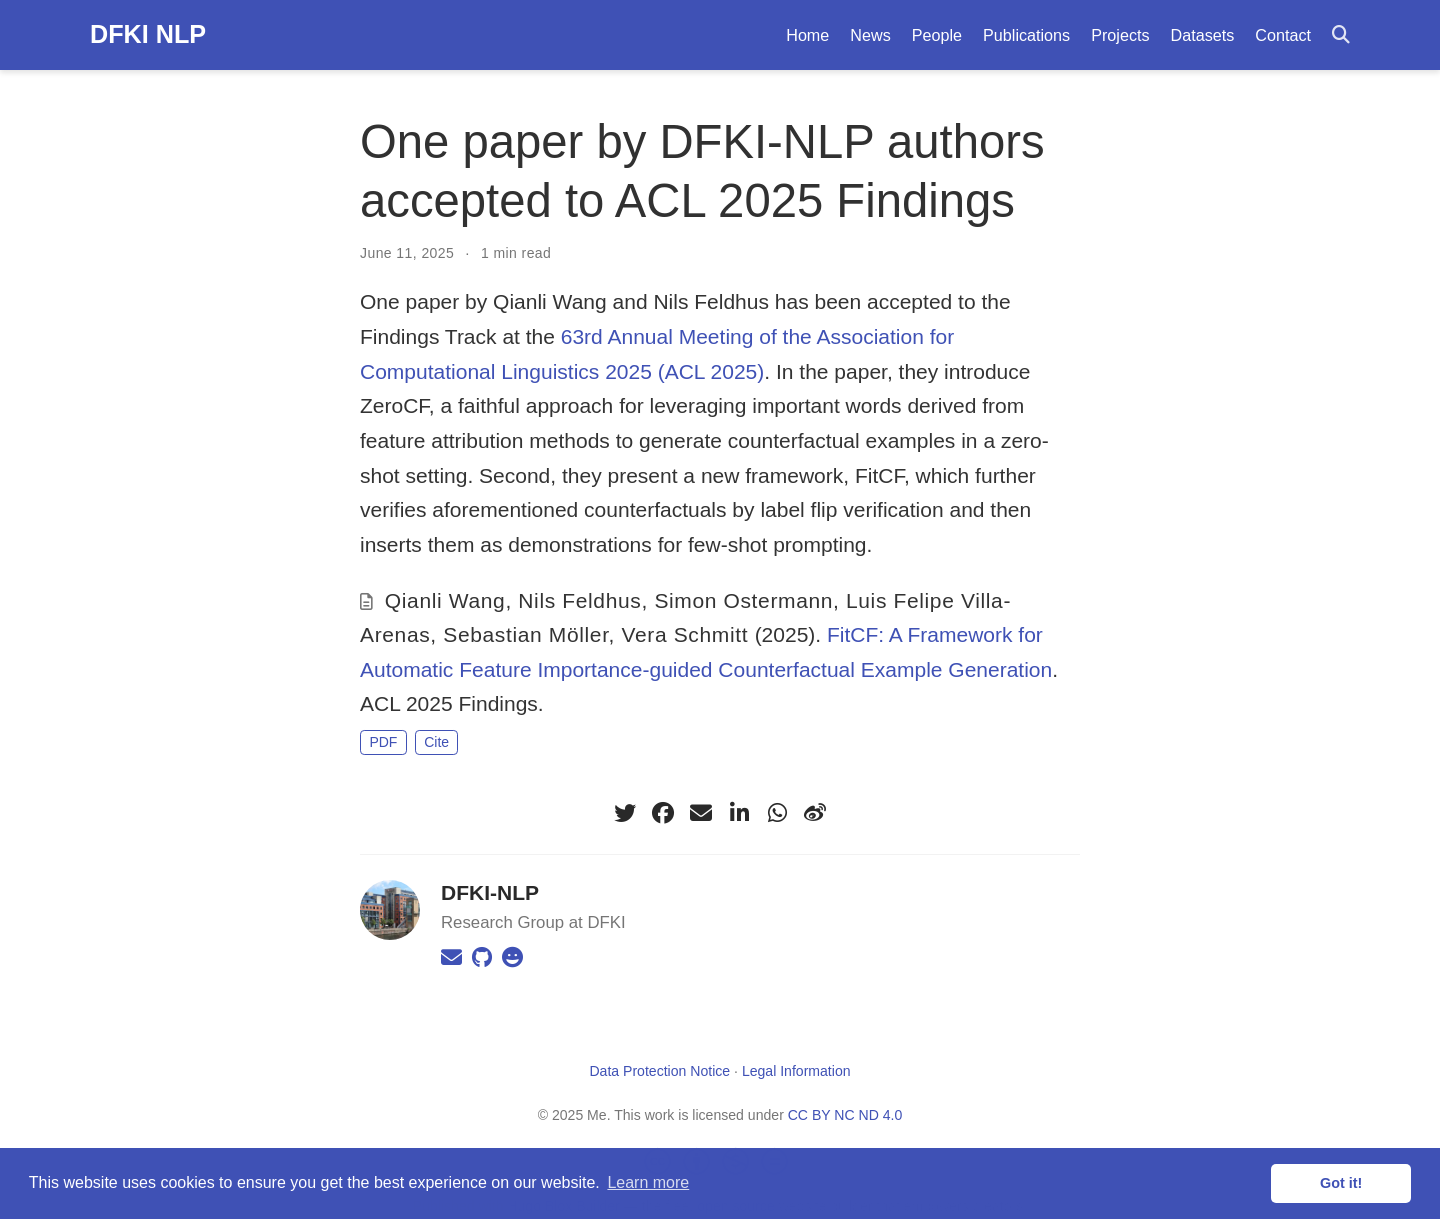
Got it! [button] (1341, 1183)
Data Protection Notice (659, 1071)
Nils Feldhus (579, 600)
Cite (436, 742)
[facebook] (663, 813)
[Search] (1341, 35)
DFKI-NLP (490, 892)
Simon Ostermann (743, 600)
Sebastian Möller (525, 634)
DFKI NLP (148, 34)
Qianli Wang (445, 600)
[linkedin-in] (739, 813)
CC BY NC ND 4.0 (845, 1115)
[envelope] (701, 813)
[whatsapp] (777, 813)
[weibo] (815, 813)
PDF (383, 742)
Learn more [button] (648, 1182)
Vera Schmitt (685, 634)
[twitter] (625, 813)
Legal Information (796, 1071)
